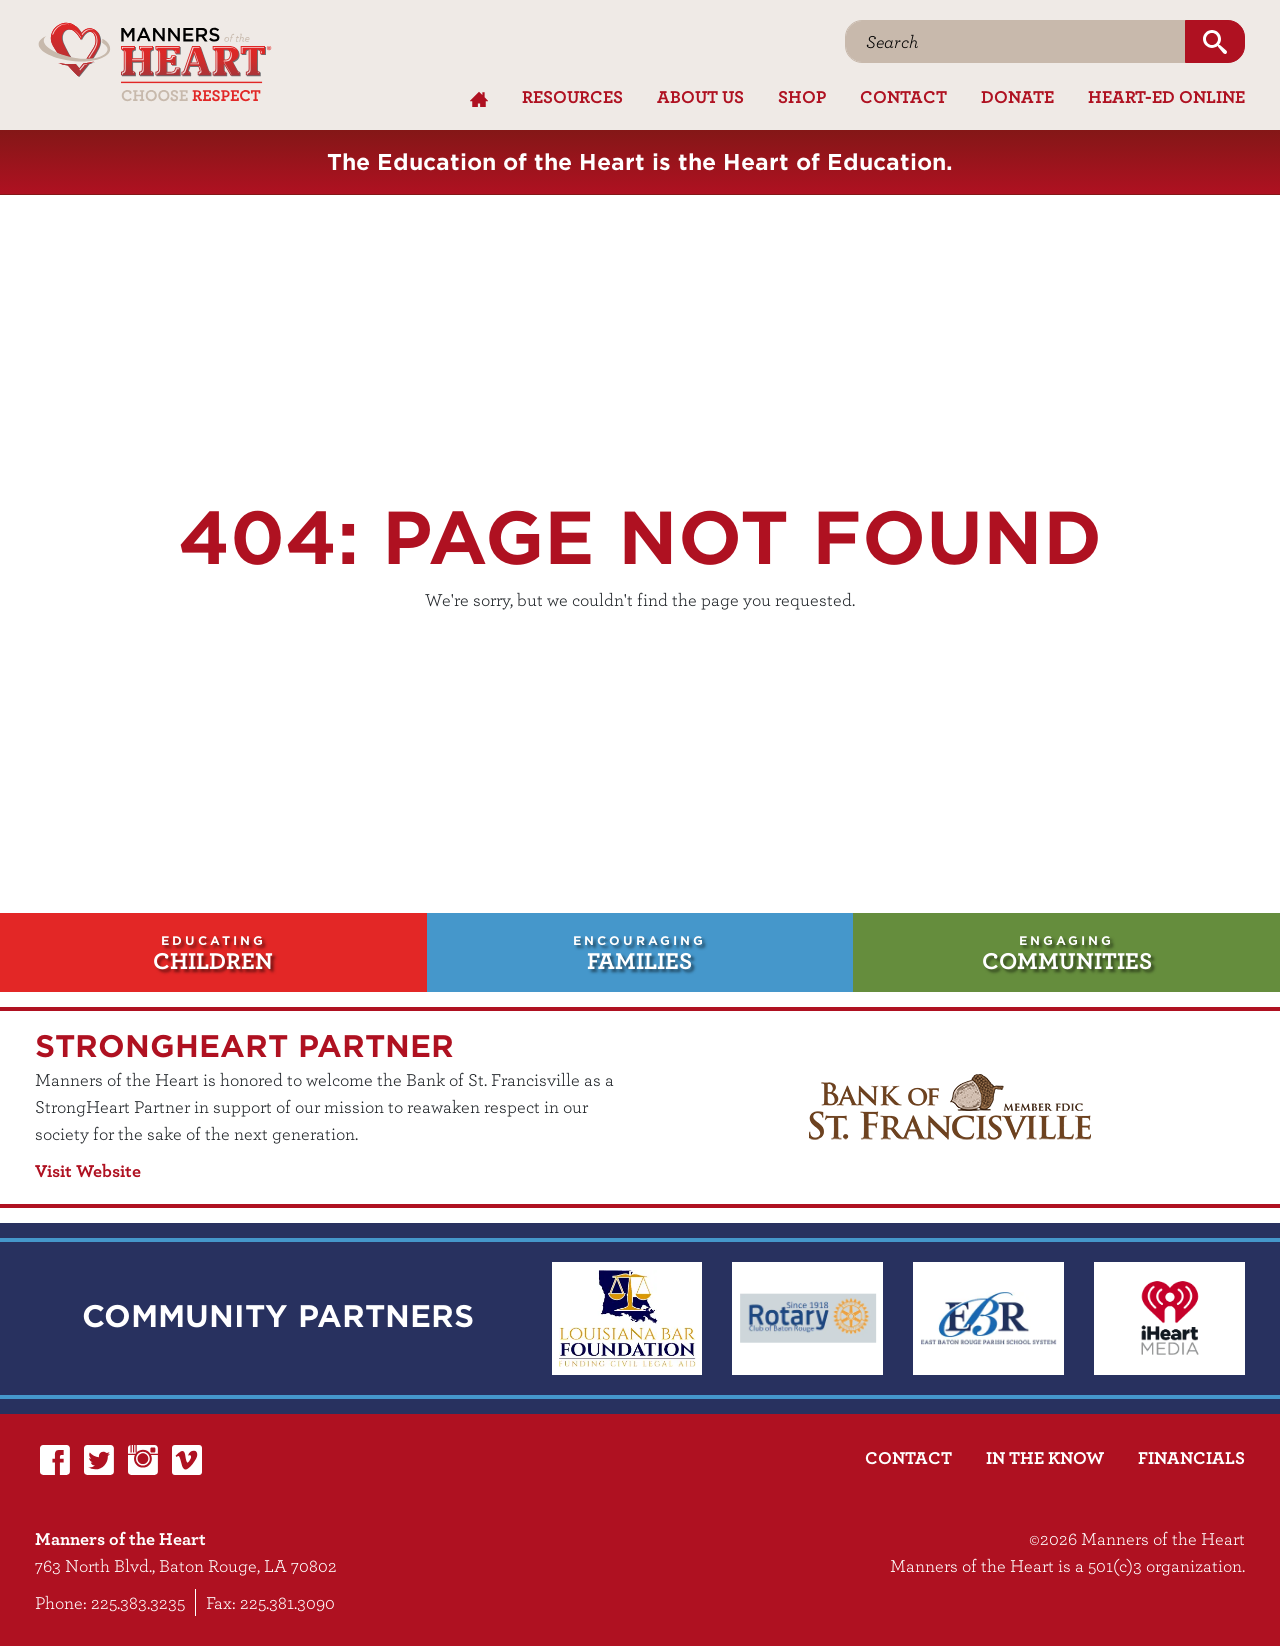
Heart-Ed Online (1166, 96)
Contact (903, 96)
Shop (802, 96)
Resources (572, 96)
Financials (1191, 1457)
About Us (700, 96)
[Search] (1015, 41)
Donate (1017, 96)
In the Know (1045, 1457)
